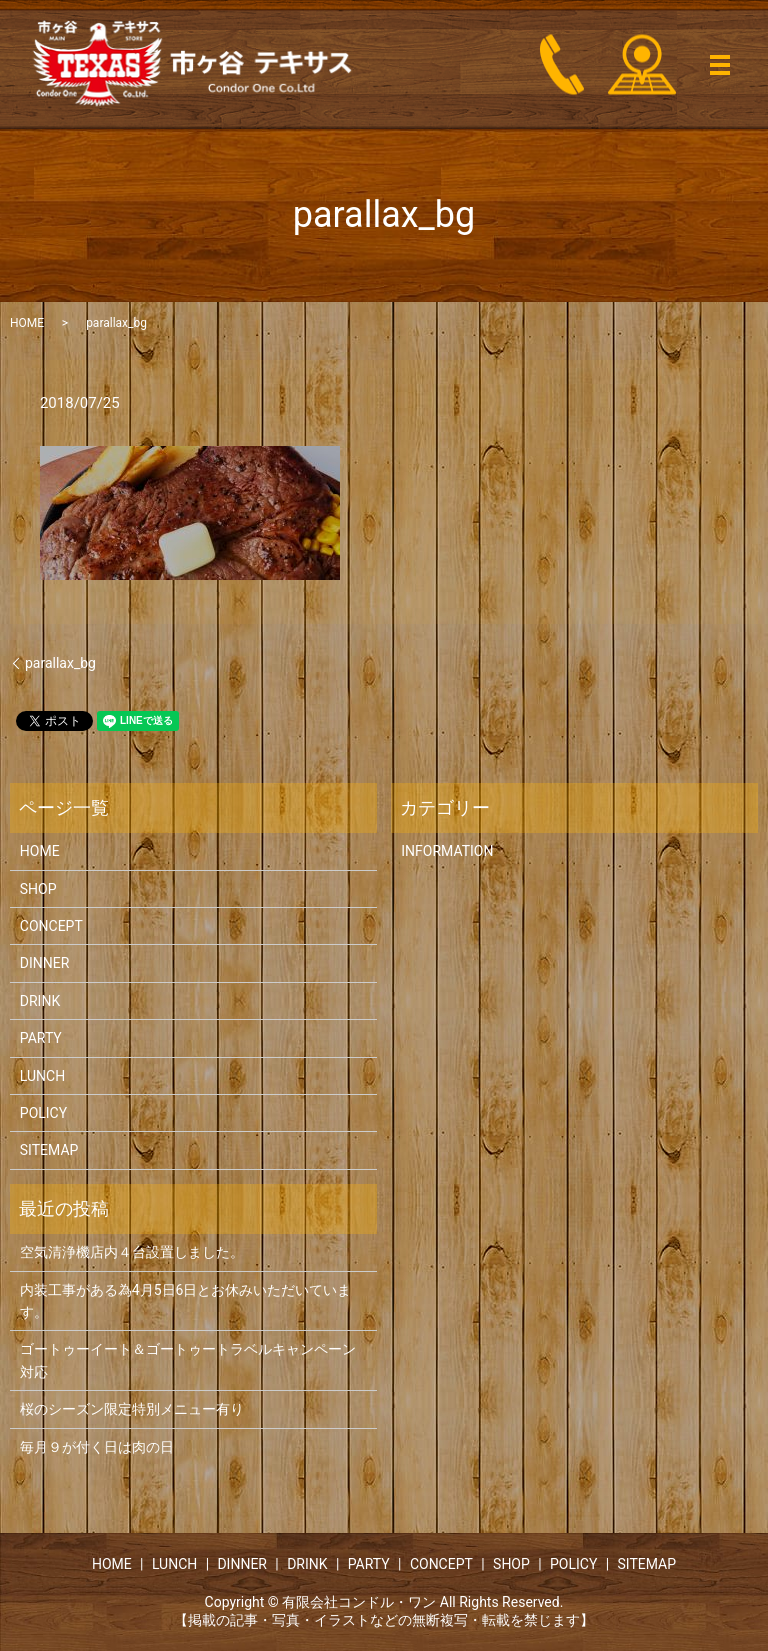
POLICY (43, 1113)
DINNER (45, 963)
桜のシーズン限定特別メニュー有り (132, 1409)
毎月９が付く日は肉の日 (97, 1447)
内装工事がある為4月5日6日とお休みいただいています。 (186, 1301)
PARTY (41, 1038)
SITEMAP (49, 1150)
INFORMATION (447, 851)
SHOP (38, 889)
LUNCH (42, 1076)
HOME (27, 323)
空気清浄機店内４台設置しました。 (132, 1252)
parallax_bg (60, 663)
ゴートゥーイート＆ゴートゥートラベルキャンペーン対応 (188, 1360)
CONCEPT (51, 926)
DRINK (40, 1001)
